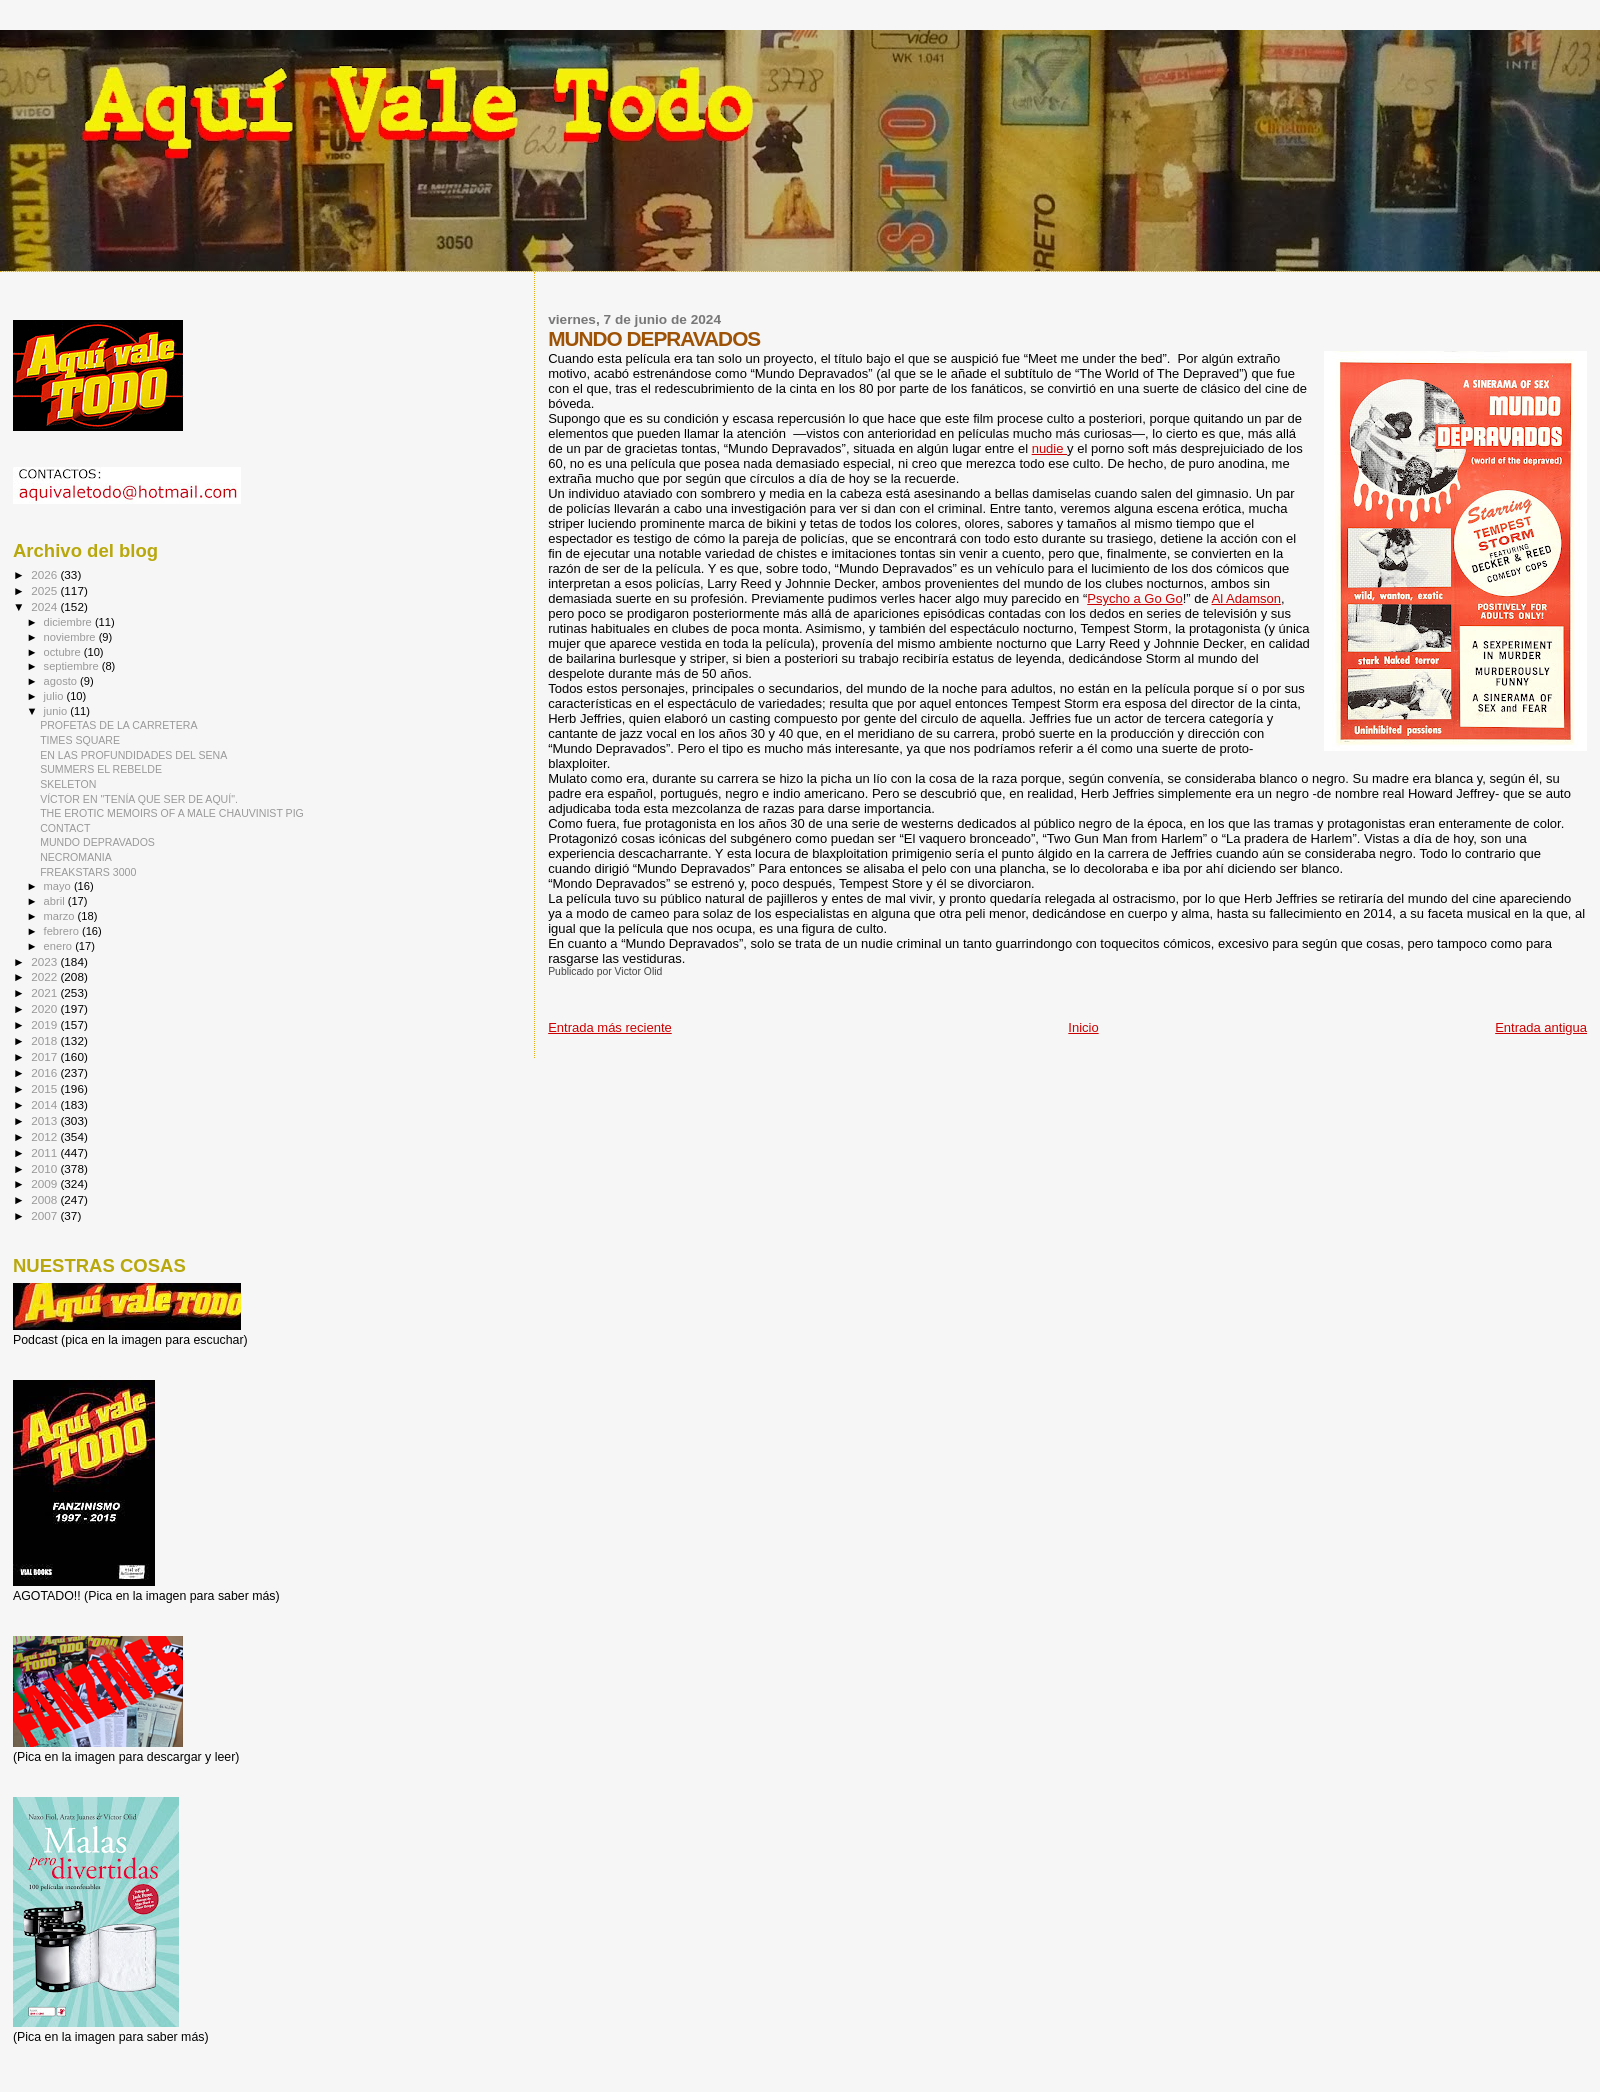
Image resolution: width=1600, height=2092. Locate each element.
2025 (45, 590)
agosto (62, 681)
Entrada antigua (1541, 1027)
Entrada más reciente (610, 1027)
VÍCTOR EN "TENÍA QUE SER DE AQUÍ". (139, 799)
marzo (61, 916)
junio (57, 711)
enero (60, 946)
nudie (1049, 448)
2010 (45, 1168)
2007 (45, 1215)
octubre (64, 652)
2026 (45, 574)
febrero (63, 931)
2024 (45, 606)
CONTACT (65, 828)
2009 (45, 1183)
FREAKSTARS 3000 (88, 872)
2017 (45, 1056)
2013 (45, 1120)
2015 (45, 1088)
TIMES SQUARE (80, 740)
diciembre (69, 622)
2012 (45, 1136)
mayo (59, 886)
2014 (45, 1104)
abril (56, 901)
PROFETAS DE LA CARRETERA (118, 725)
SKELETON (68, 784)
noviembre (71, 637)
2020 (45, 1008)
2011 (45, 1152)
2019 (45, 1024)
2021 (45, 992)
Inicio (1083, 1027)
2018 (45, 1040)
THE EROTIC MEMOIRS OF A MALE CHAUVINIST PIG (172, 813)
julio (55, 696)
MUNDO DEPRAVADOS (97, 842)
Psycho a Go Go (1134, 598)
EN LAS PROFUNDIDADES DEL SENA (133, 755)
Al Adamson (1246, 598)
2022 (45, 976)
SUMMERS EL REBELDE (101, 769)
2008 (45, 1199)
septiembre (73, 666)
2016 (45, 1072)
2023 (45, 961)
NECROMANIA (76, 857)
